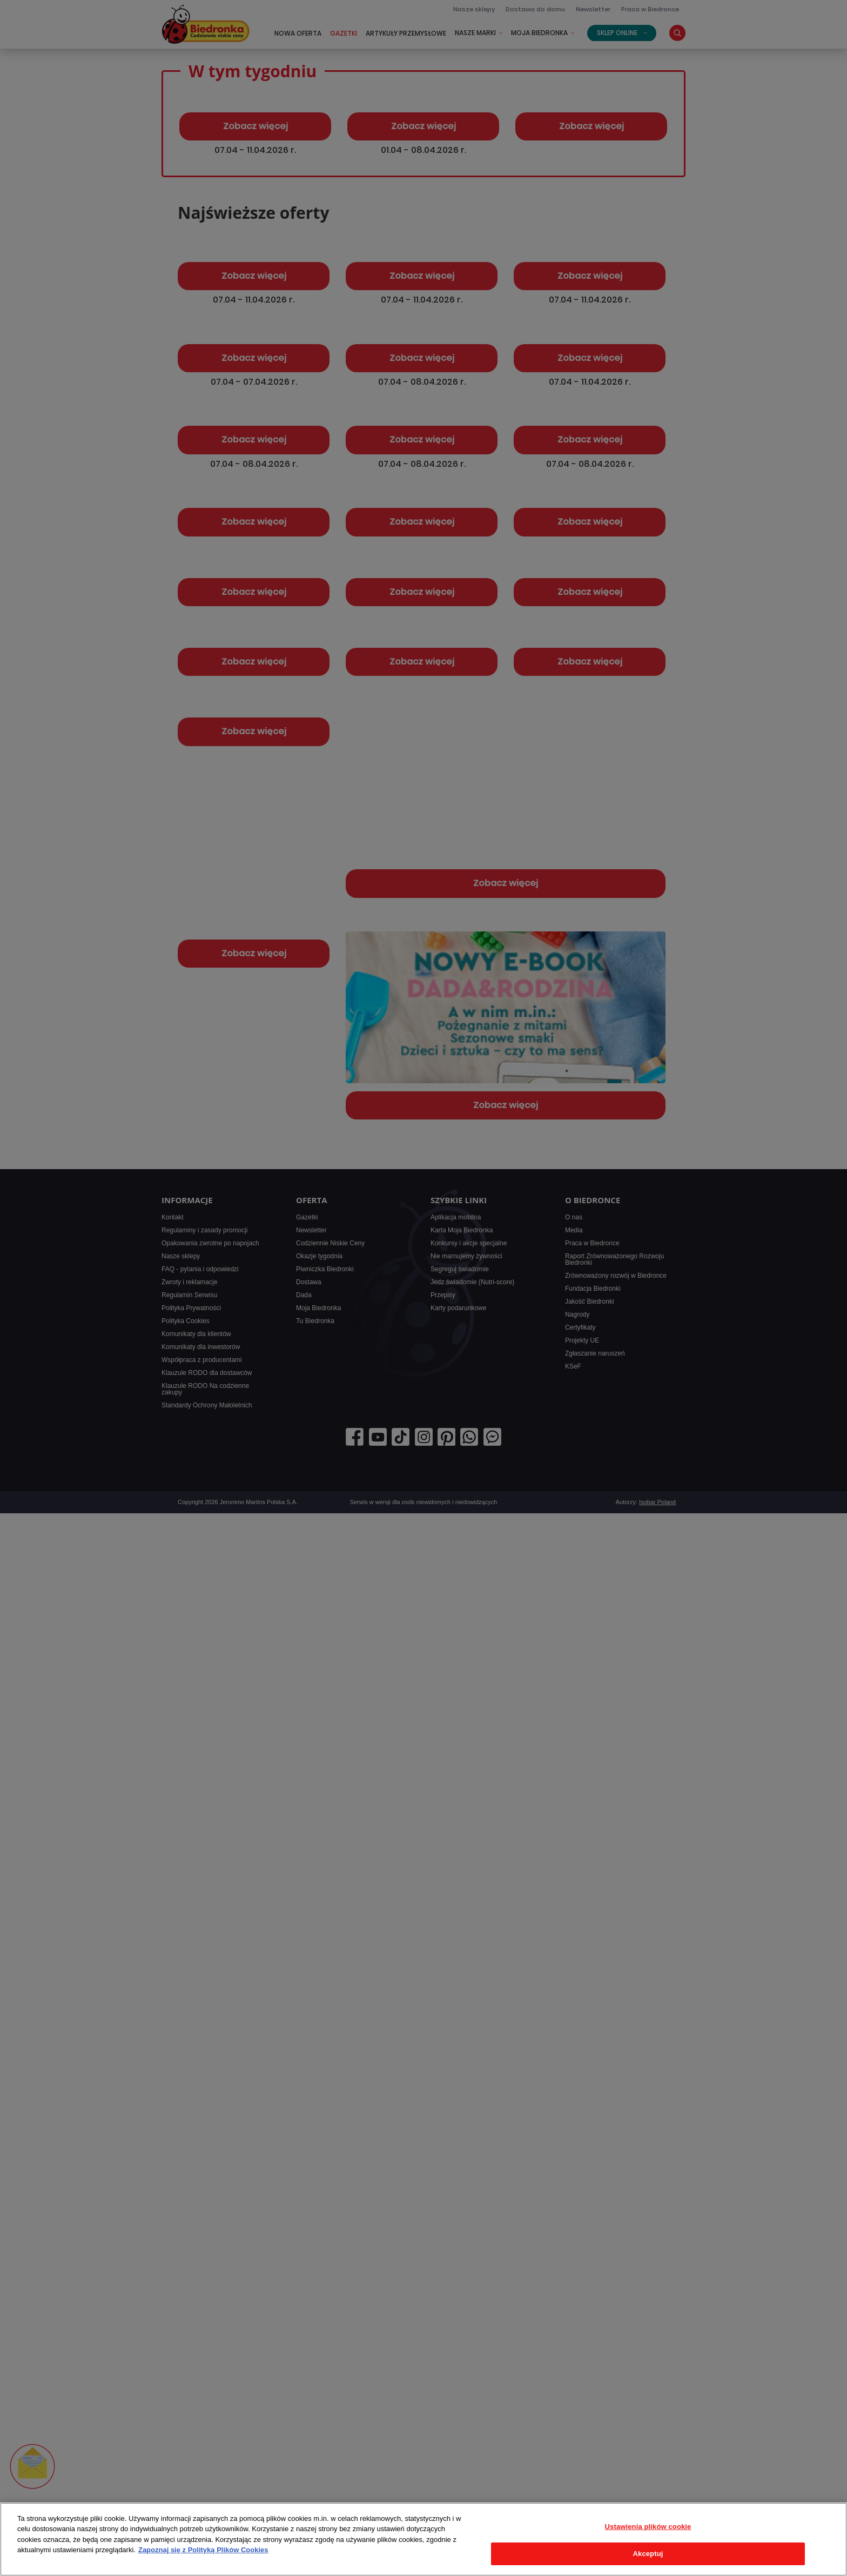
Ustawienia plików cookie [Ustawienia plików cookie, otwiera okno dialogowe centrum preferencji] (648, 2527)
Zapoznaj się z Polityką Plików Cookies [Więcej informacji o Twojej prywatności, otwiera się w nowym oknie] (203, 2550)
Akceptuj (648, 2554)
